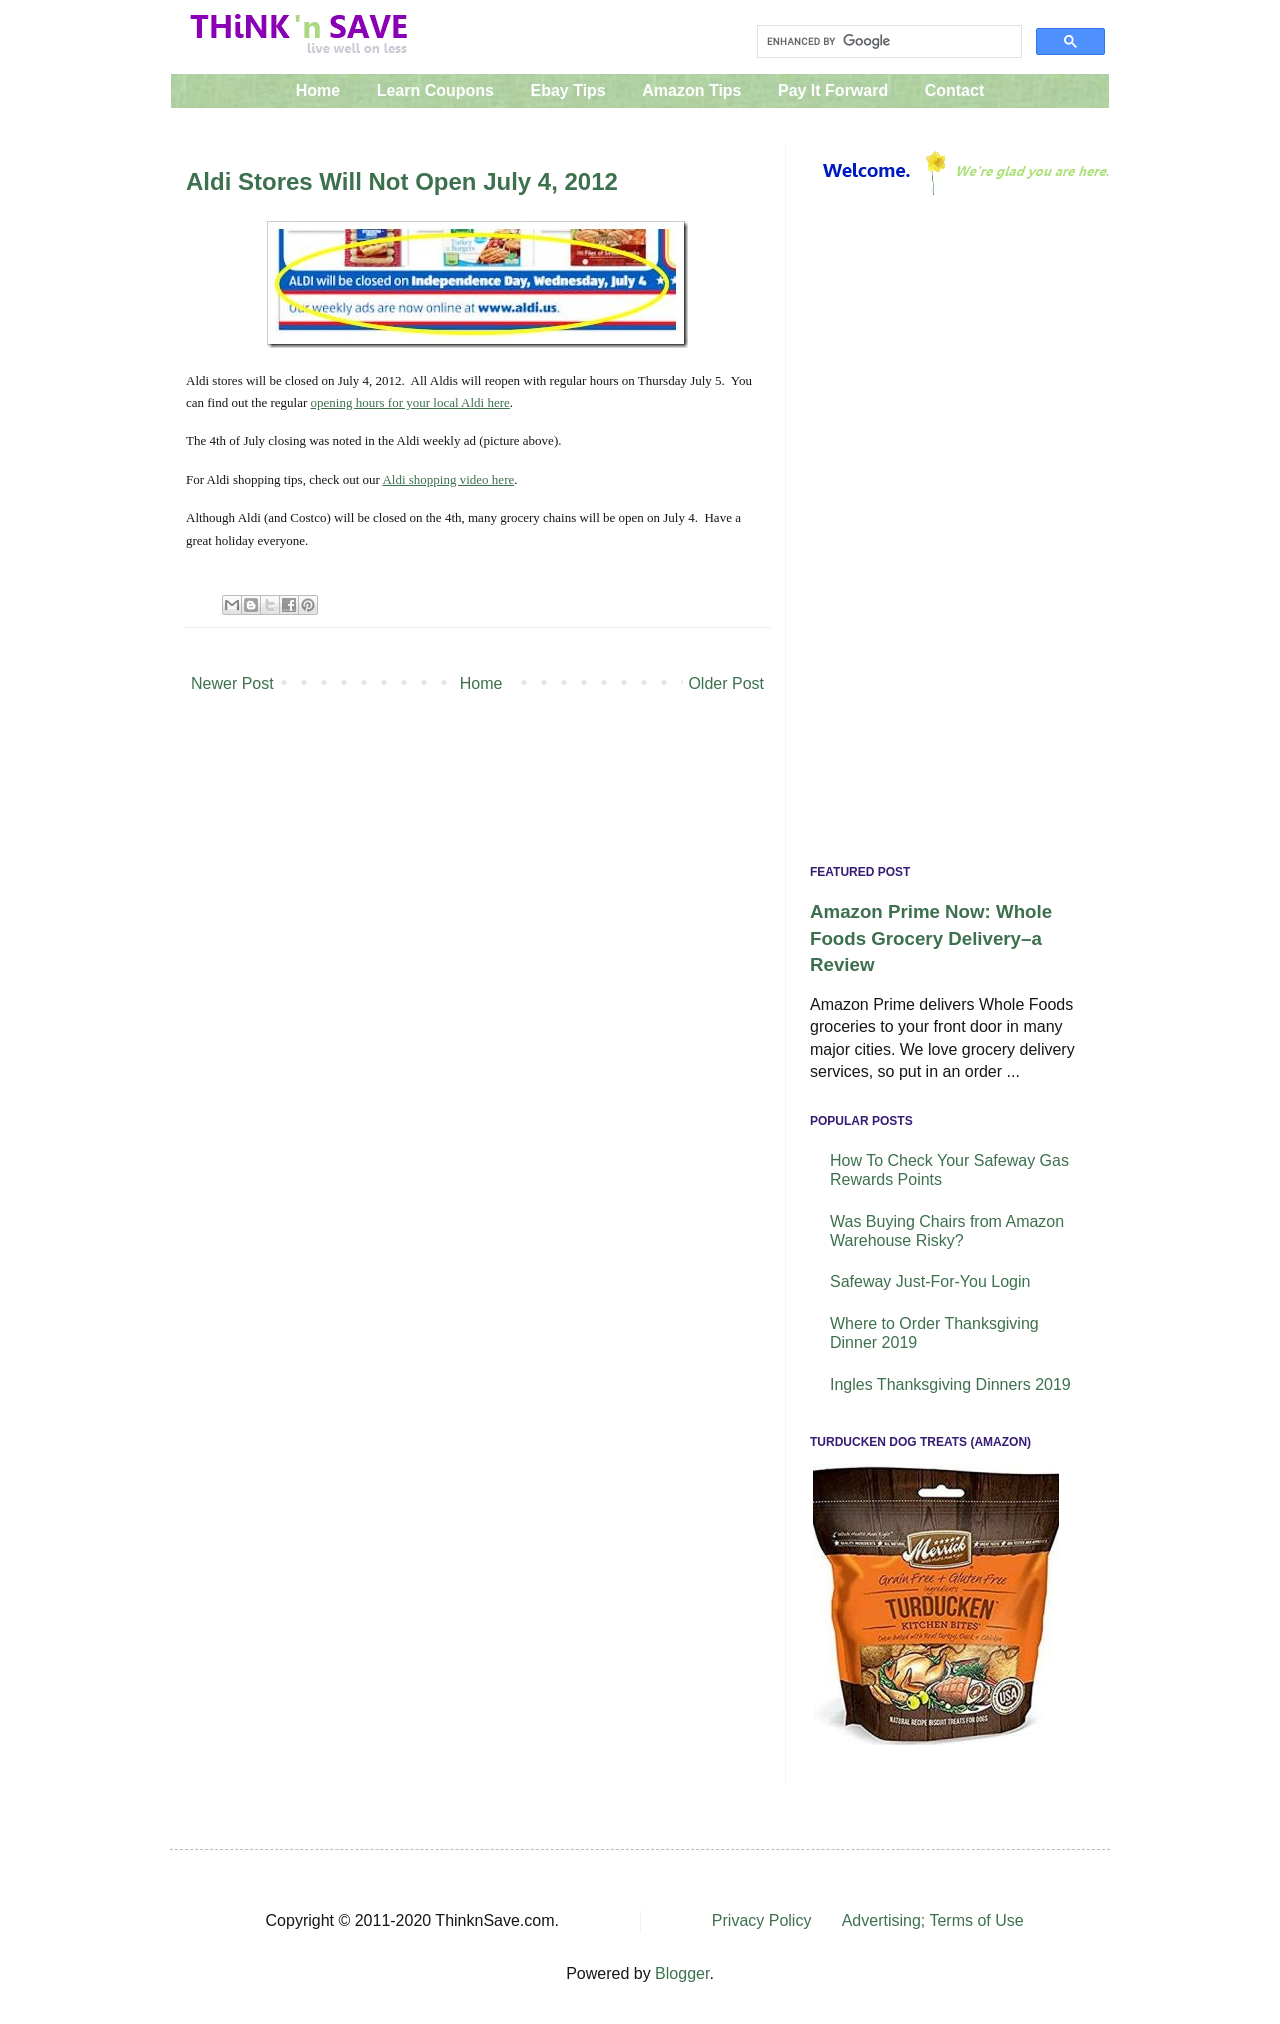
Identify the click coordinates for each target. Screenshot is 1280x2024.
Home (318, 90)
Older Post (726, 683)
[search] (887, 42)
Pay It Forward (833, 90)
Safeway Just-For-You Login (930, 1281)
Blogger (682, 1973)
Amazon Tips (691, 90)
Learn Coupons (435, 90)
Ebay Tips (567, 90)
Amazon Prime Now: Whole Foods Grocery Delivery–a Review (931, 937)
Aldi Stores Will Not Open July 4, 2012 (402, 181)
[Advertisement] (947, 535)
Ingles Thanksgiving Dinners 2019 (950, 1384)
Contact (955, 90)
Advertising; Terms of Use (933, 1920)
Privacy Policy (762, 1920)
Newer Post (232, 683)
